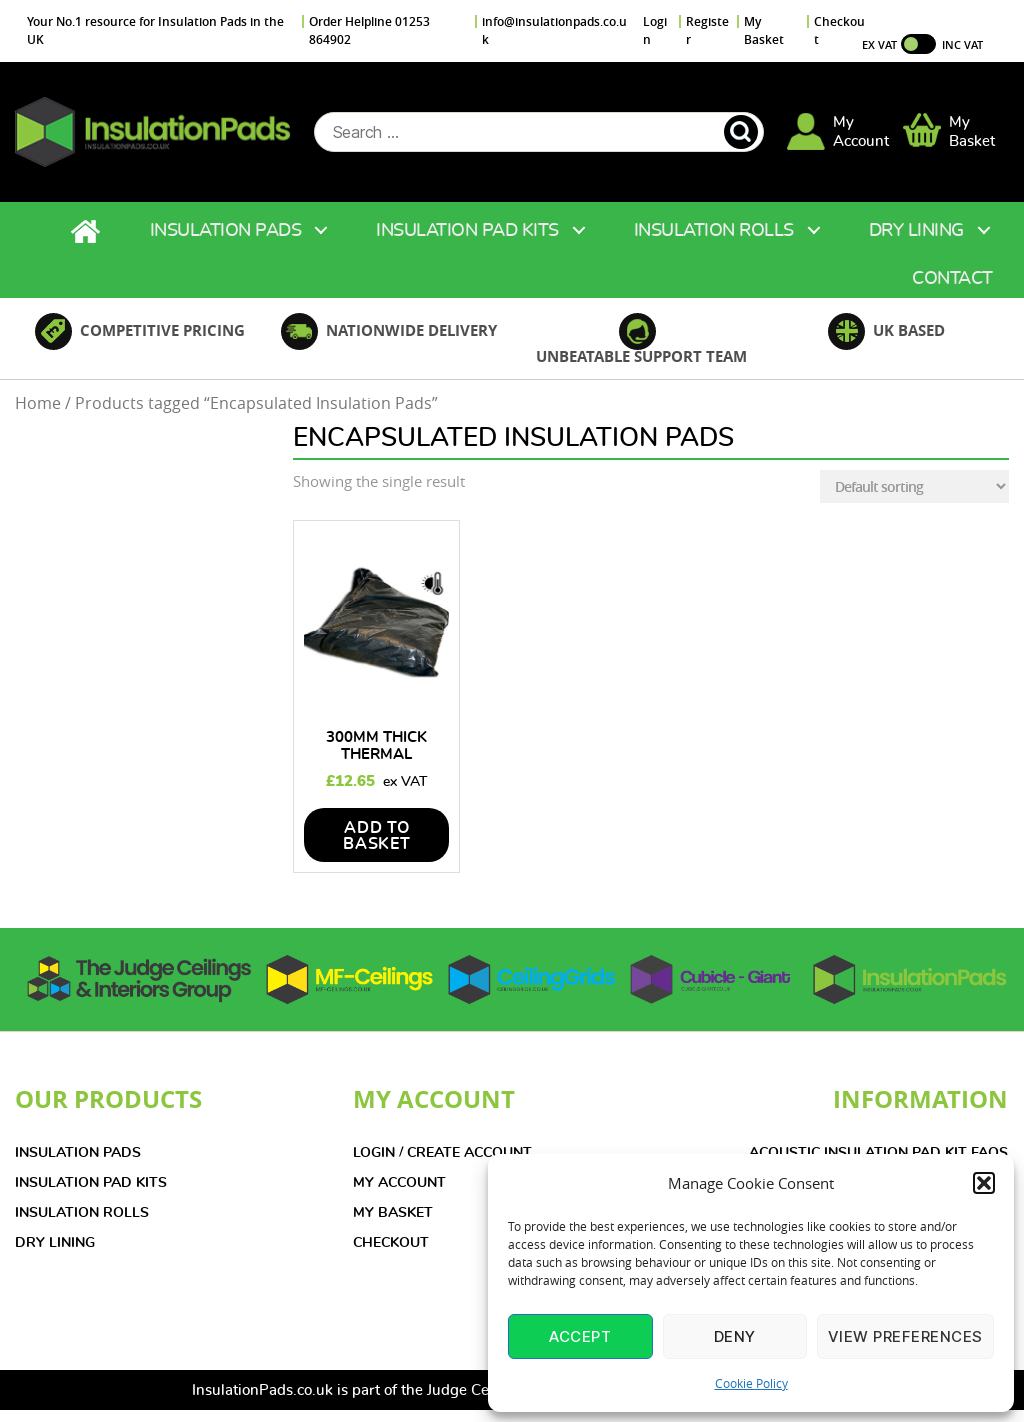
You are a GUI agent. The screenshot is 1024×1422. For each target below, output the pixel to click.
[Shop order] (914, 487)
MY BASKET (393, 1214)
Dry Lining (916, 232)
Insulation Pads (226, 232)
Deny (735, 1336)
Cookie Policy (751, 1383)
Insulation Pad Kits (467, 232)
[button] (984, 1183)
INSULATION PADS (78, 1154)
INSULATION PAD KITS (91, 1184)
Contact (952, 280)
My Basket (764, 30)
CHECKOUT (391, 1244)
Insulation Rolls (714, 232)
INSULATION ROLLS (82, 1214)
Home (88, 232)
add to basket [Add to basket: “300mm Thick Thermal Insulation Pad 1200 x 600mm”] (377, 837)
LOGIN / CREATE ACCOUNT (442, 1154)
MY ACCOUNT (399, 1184)
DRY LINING (55, 1244)
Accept (580, 1336)
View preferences (905, 1336)
